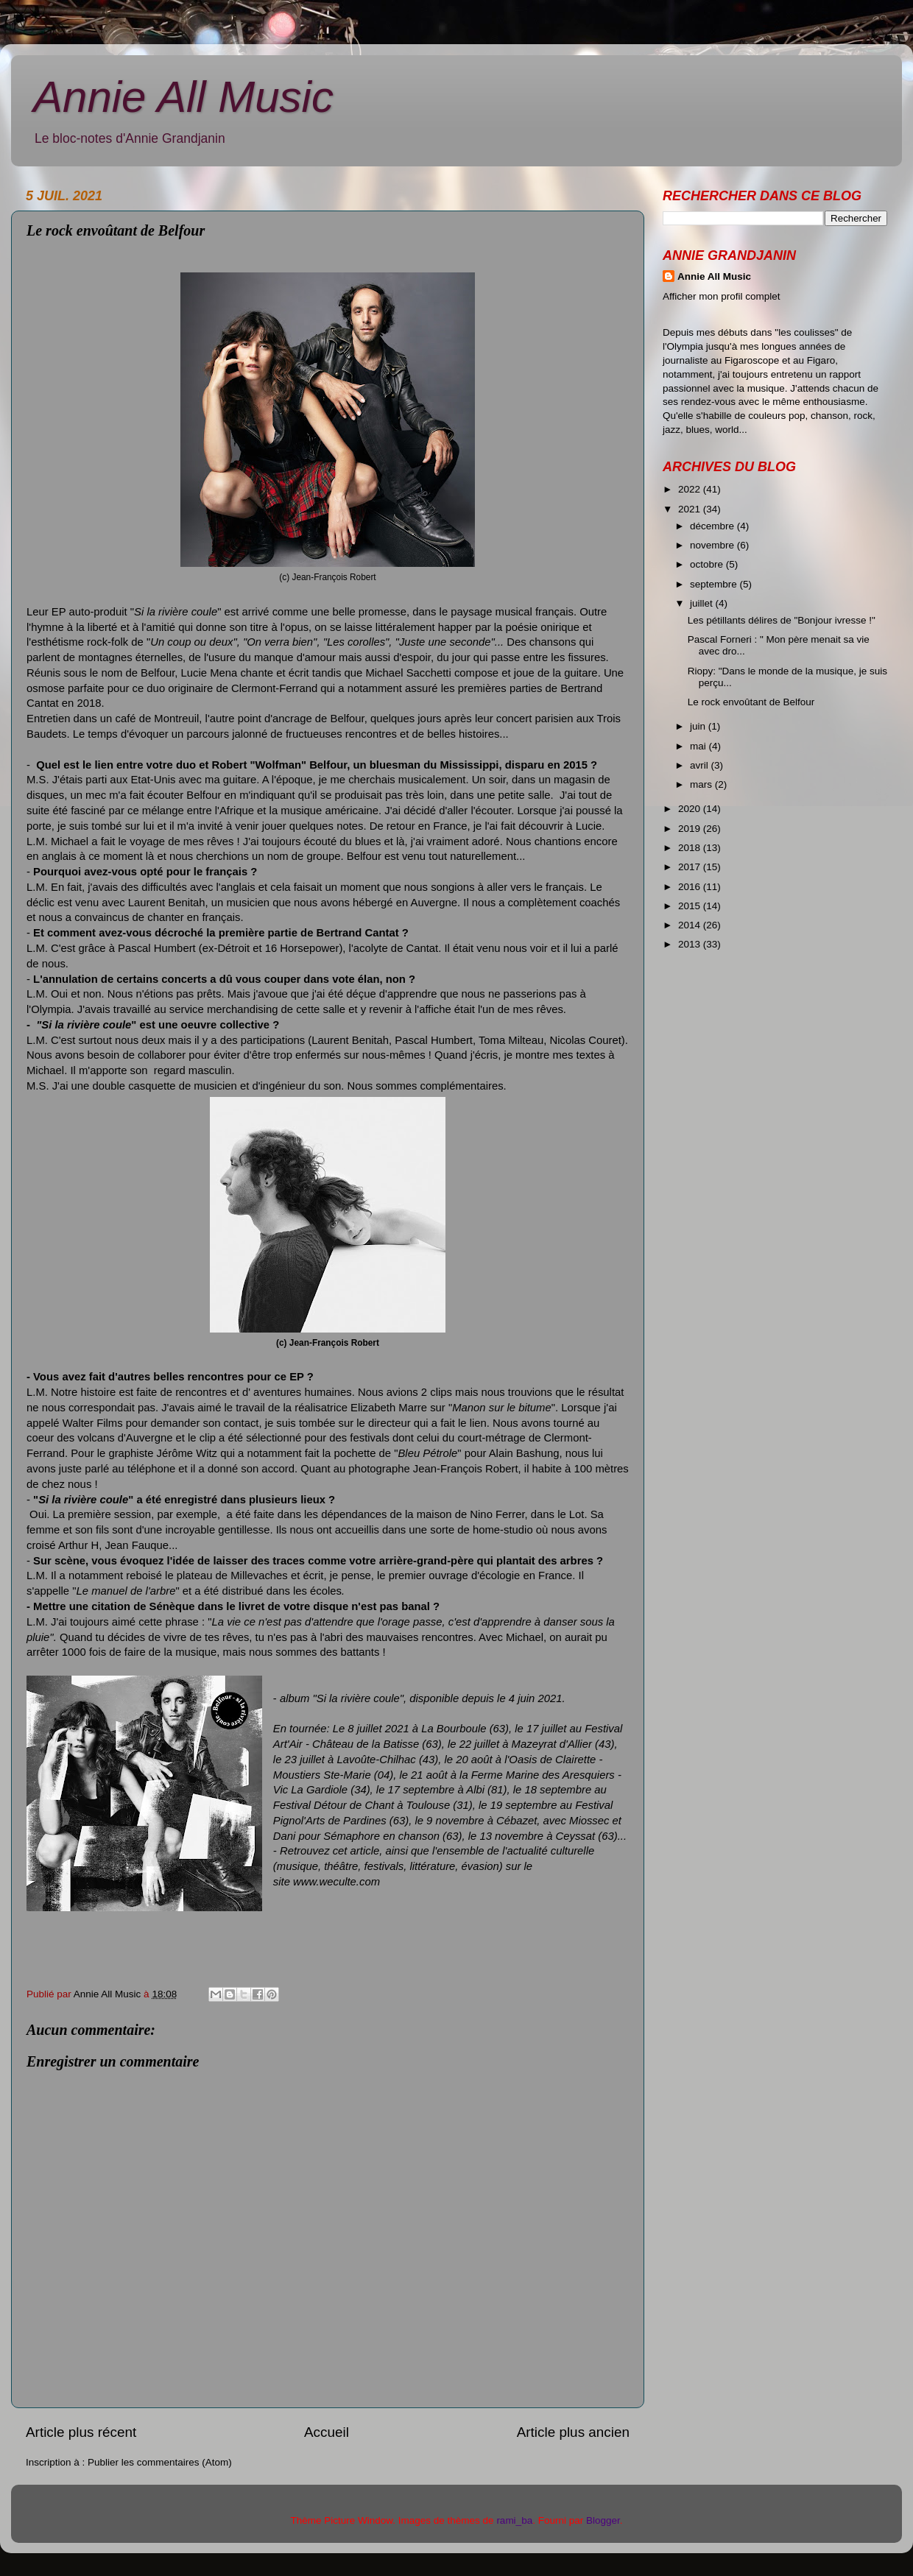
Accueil (326, 2432)
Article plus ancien (573, 2432)
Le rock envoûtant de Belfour (751, 701)
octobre (708, 564)
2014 (690, 925)
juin (699, 726)
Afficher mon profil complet (721, 296)
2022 (690, 489)
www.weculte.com (336, 1882)
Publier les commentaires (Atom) (160, 2462)
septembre (715, 584)
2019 (690, 828)
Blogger (603, 2520)
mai (699, 746)
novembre (713, 545)
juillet (703, 603)
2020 (690, 808)
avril (700, 765)
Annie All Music (183, 96)
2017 (690, 866)
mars (702, 784)
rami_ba (514, 2520)
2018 (690, 847)
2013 (690, 944)
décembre (713, 526)
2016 (690, 886)
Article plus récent (81, 2432)
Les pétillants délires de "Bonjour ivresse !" (781, 620)
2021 (690, 509)
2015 (690, 905)
